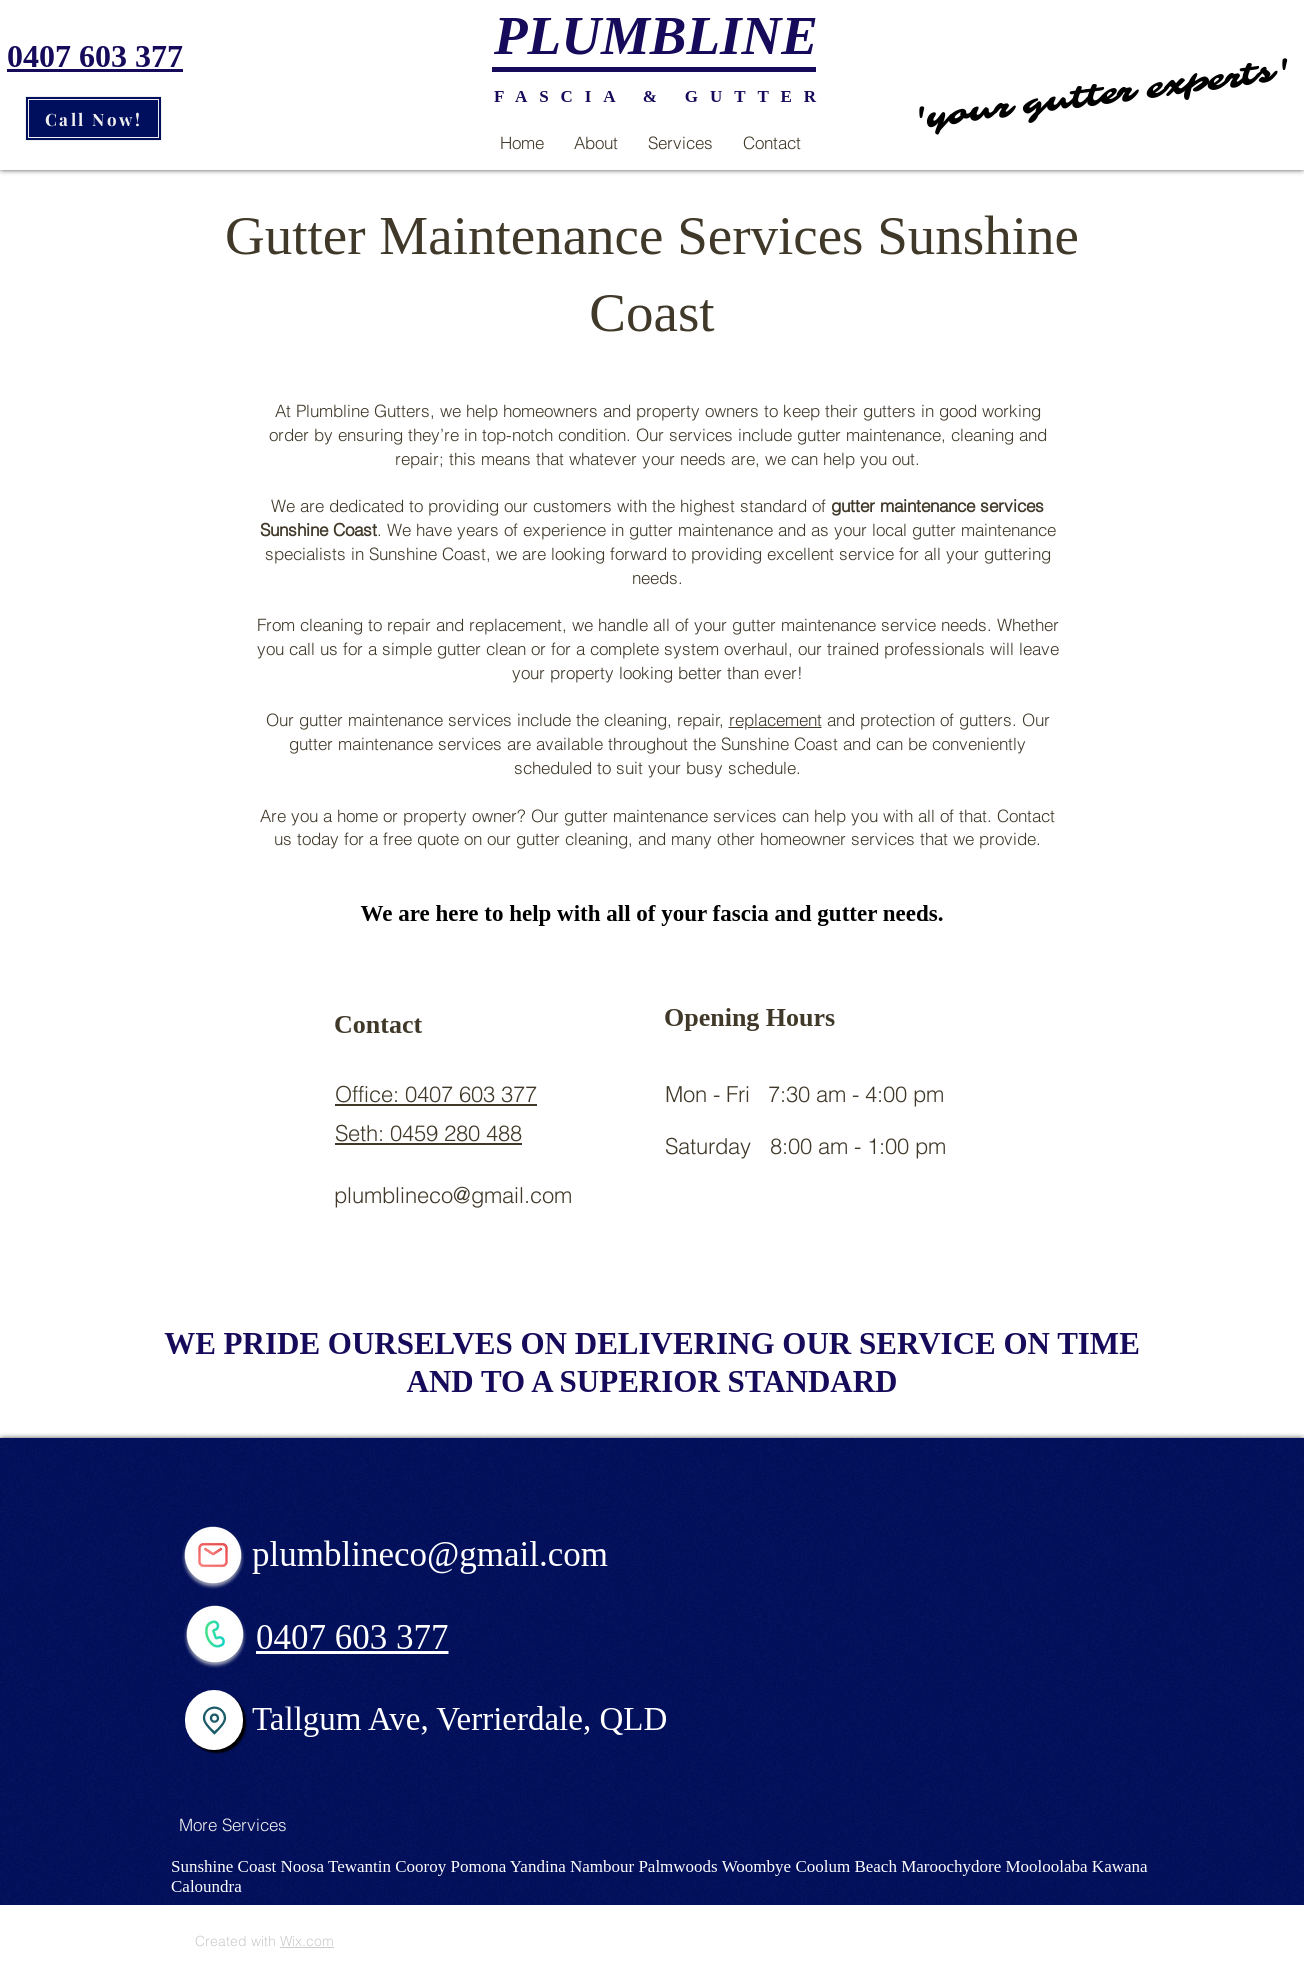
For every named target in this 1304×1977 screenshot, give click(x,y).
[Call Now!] (93, 118)
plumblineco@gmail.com (453, 1195)
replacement (775, 719)
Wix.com (307, 1941)
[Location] (214, 1720)
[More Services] (233, 1824)
